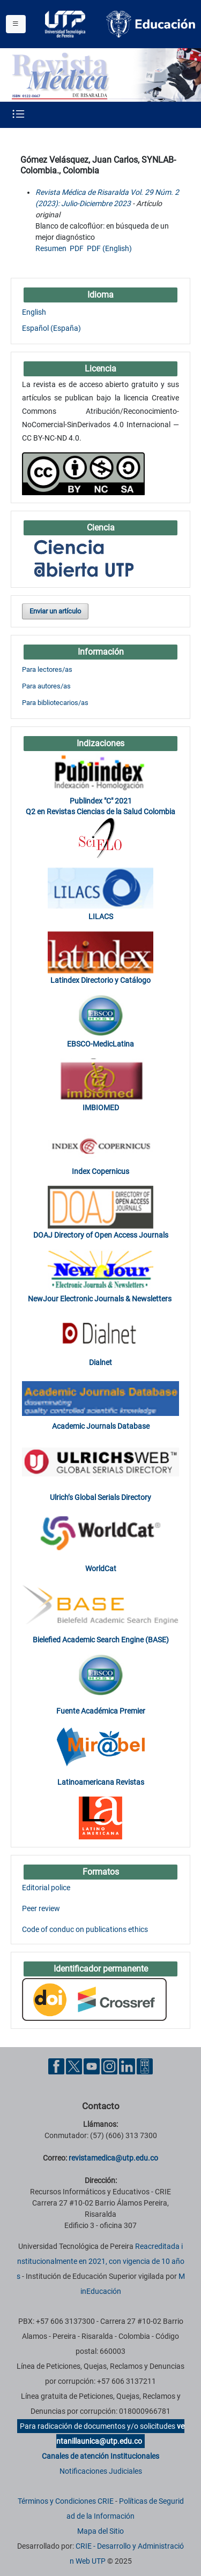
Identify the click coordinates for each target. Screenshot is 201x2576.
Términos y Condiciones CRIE (66, 2501)
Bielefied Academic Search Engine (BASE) (101, 1639)
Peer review (41, 1908)
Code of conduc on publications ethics (85, 1929)
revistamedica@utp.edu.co (113, 2158)
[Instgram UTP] (109, 2066)
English (34, 312)
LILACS (100, 916)
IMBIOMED (101, 1107)
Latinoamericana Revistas (100, 1782)
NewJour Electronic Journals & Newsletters (100, 1298)
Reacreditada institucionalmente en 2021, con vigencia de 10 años (100, 2261)
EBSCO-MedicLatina (100, 1044)
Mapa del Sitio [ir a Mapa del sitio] (100, 2531)
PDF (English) (109, 248)
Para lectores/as (47, 669)
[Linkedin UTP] (127, 2066)
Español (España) (51, 328)
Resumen (50, 248)
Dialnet (100, 1362)
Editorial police (46, 1887)
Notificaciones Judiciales (100, 2471)
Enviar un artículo (55, 611)
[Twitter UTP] (74, 2066)
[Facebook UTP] (56, 2066)
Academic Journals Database (101, 1426)
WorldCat (100, 1568)
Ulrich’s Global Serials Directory (100, 1497)
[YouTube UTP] (92, 2066)
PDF (77, 248)
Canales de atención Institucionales (100, 2456)
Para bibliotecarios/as (55, 703)
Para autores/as (46, 686)
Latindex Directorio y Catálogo (100, 980)
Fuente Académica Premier (100, 1711)
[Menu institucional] (16, 24)
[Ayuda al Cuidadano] (145, 2066)
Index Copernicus (100, 1171)
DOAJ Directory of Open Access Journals (100, 1235)
